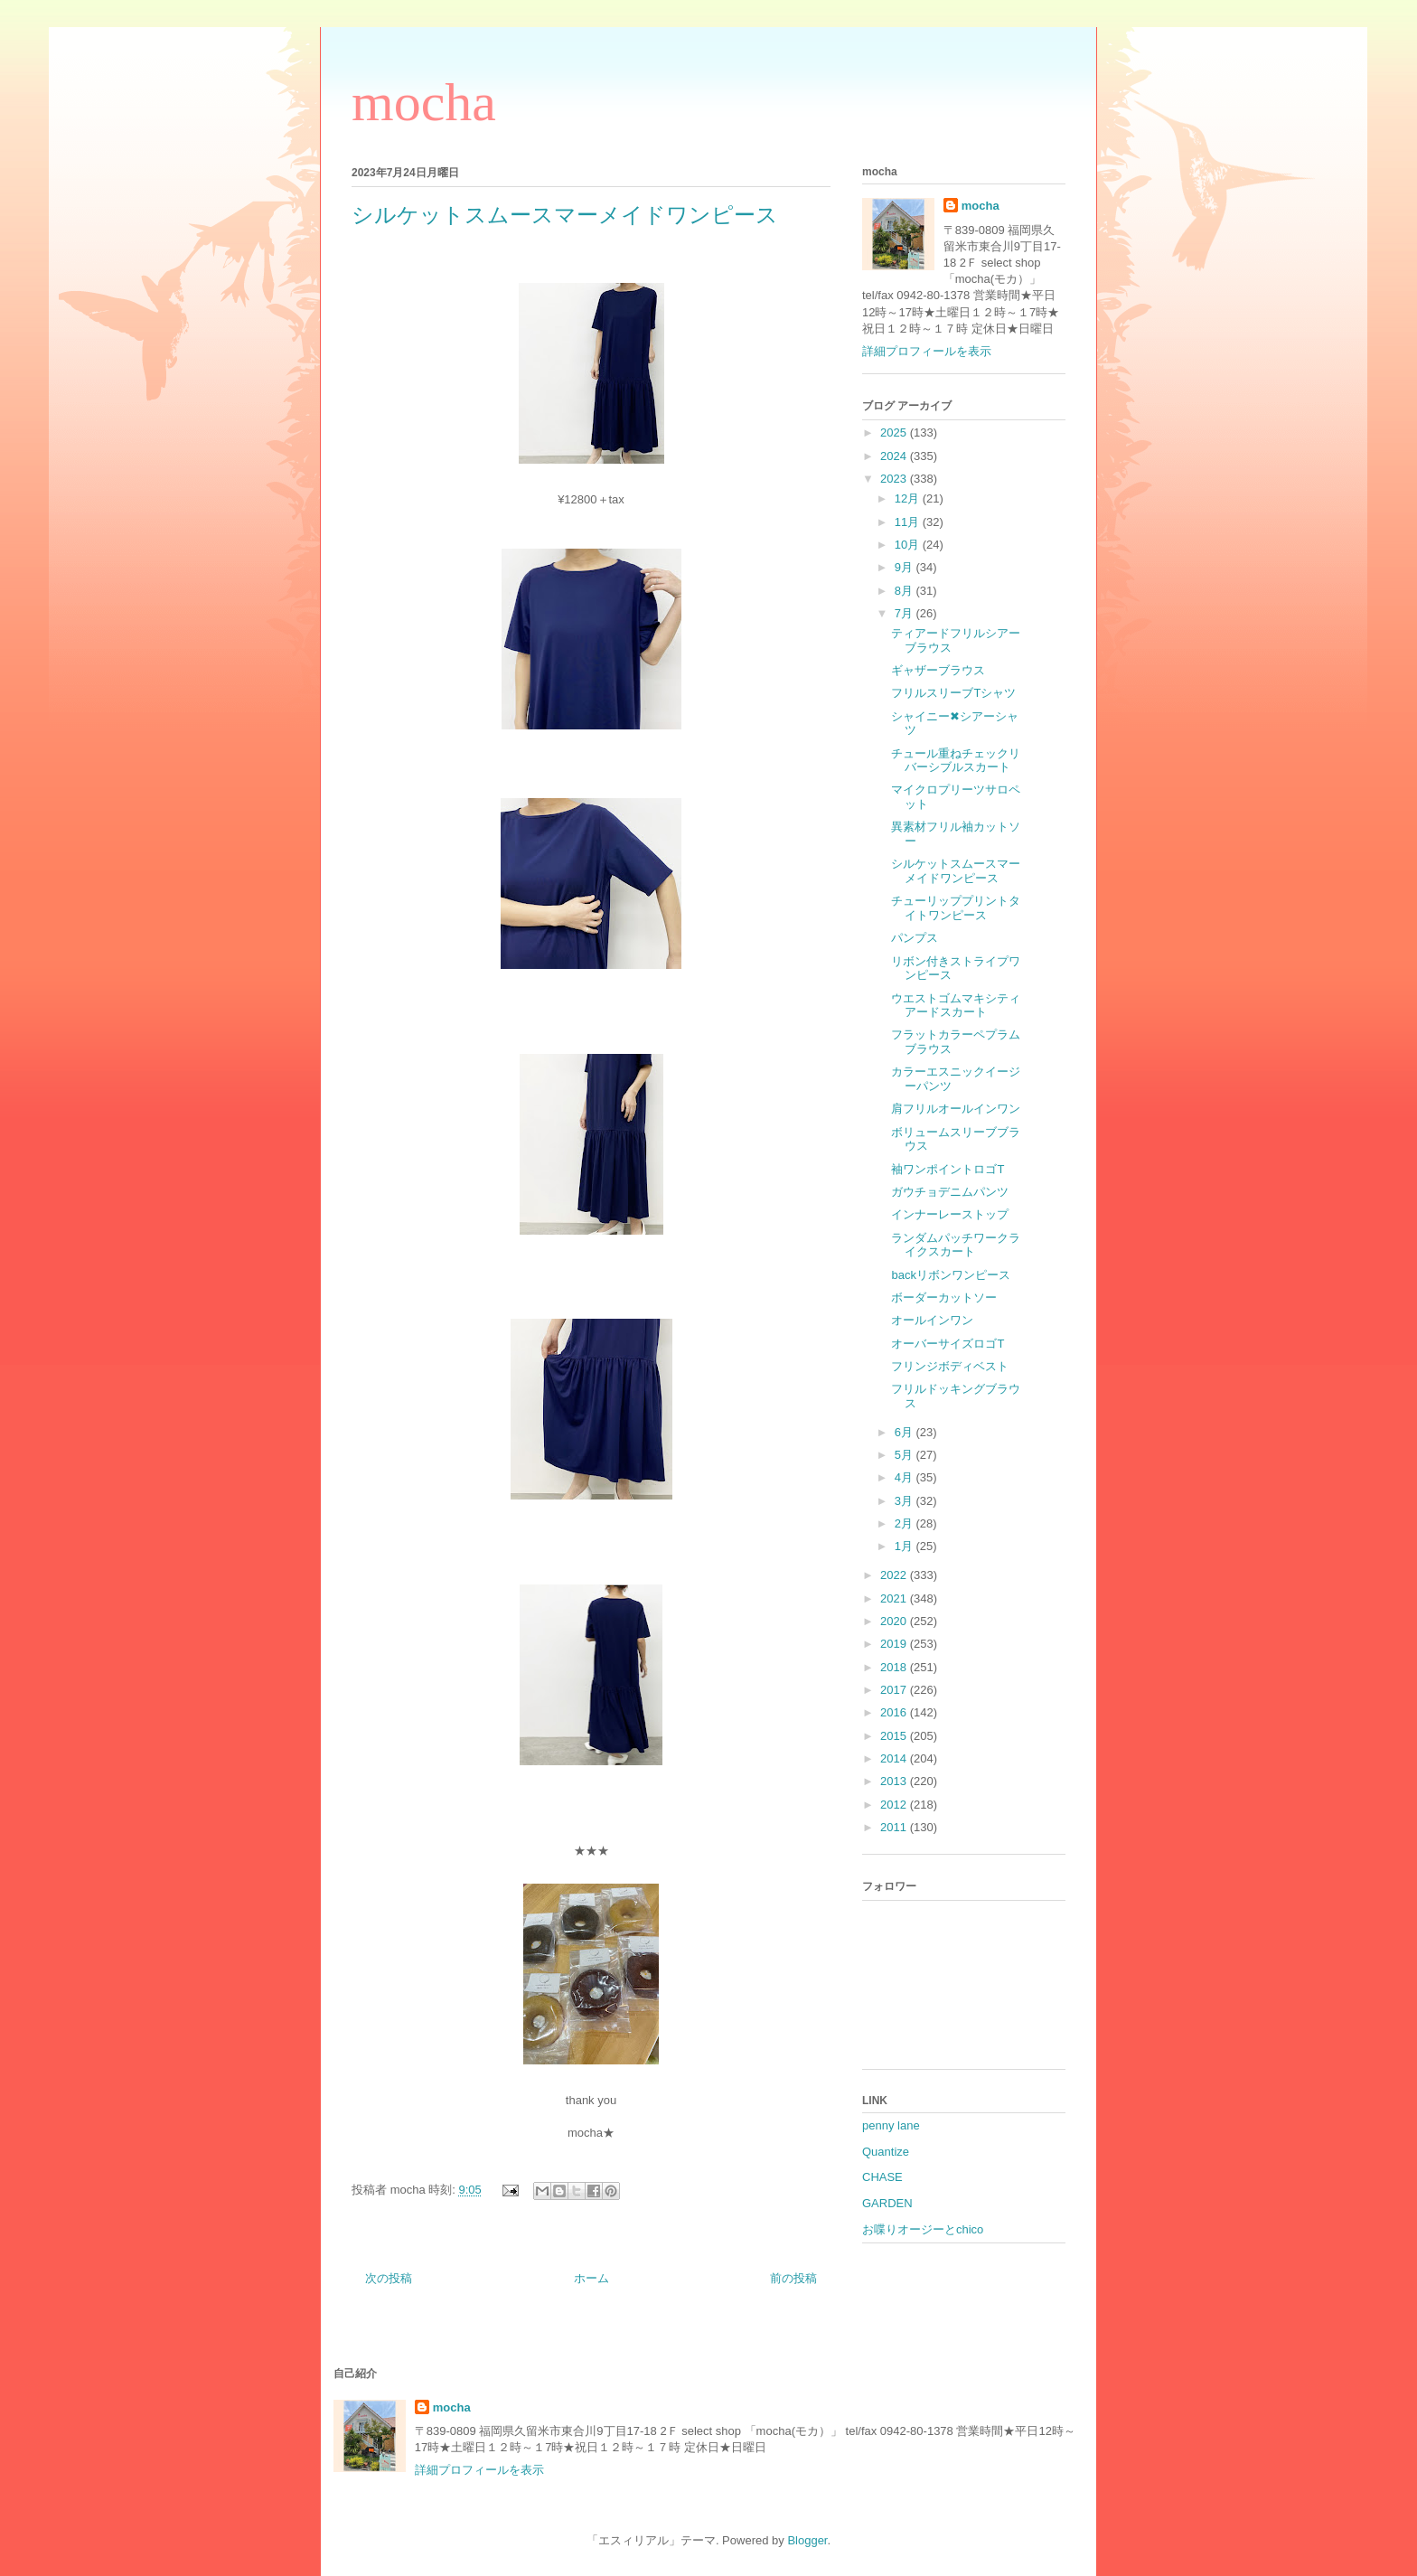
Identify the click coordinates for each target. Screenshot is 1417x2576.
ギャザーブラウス (938, 670)
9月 (905, 567)
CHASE (882, 2177)
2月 (905, 1523)
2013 (895, 1781)
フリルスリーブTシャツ (953, 693)
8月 (905, 590)
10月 (909, 544)
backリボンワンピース (950, 1275)
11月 (909, 522)
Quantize (885, 2151)
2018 (895, 1667)
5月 (905, 1455)
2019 (895, 1643)
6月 (905, 1432)
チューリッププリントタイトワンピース (955, 908)
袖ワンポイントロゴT (947, 1169)
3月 (905, 1501)
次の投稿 (388, 2278)
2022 (895, 1575)
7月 (905, 613)
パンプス (914, 938)
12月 (909, 498)
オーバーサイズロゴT (947, 1343)
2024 (895, 456)
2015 (895, 1736)
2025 (895, 432)
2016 (895, 1712)
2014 (895, 1758)
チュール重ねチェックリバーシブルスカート (955, 761)
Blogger (807, 2540)
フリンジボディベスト (950, 1366)
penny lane (891, 2125)
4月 (905, 1477)
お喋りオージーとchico (922, 2229)
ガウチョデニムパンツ (950, 1192)
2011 (895, 1827)
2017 (895, 1690)
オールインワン (932, 1320)
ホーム (591, 2278)
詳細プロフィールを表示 (926, 351)
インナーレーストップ (950, 1214)
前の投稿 (793, 2278)
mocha (424, 102)
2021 (895, 1598)
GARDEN (887, 2203)
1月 (905, 1546)
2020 (895, 1621)
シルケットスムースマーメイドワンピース (955, 871)
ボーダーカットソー (944, 1297)
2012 (895, 1804)
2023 (895, 478)
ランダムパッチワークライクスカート (955, 1245)
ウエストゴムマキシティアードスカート (955, 1006)
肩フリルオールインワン (955, 1108)
